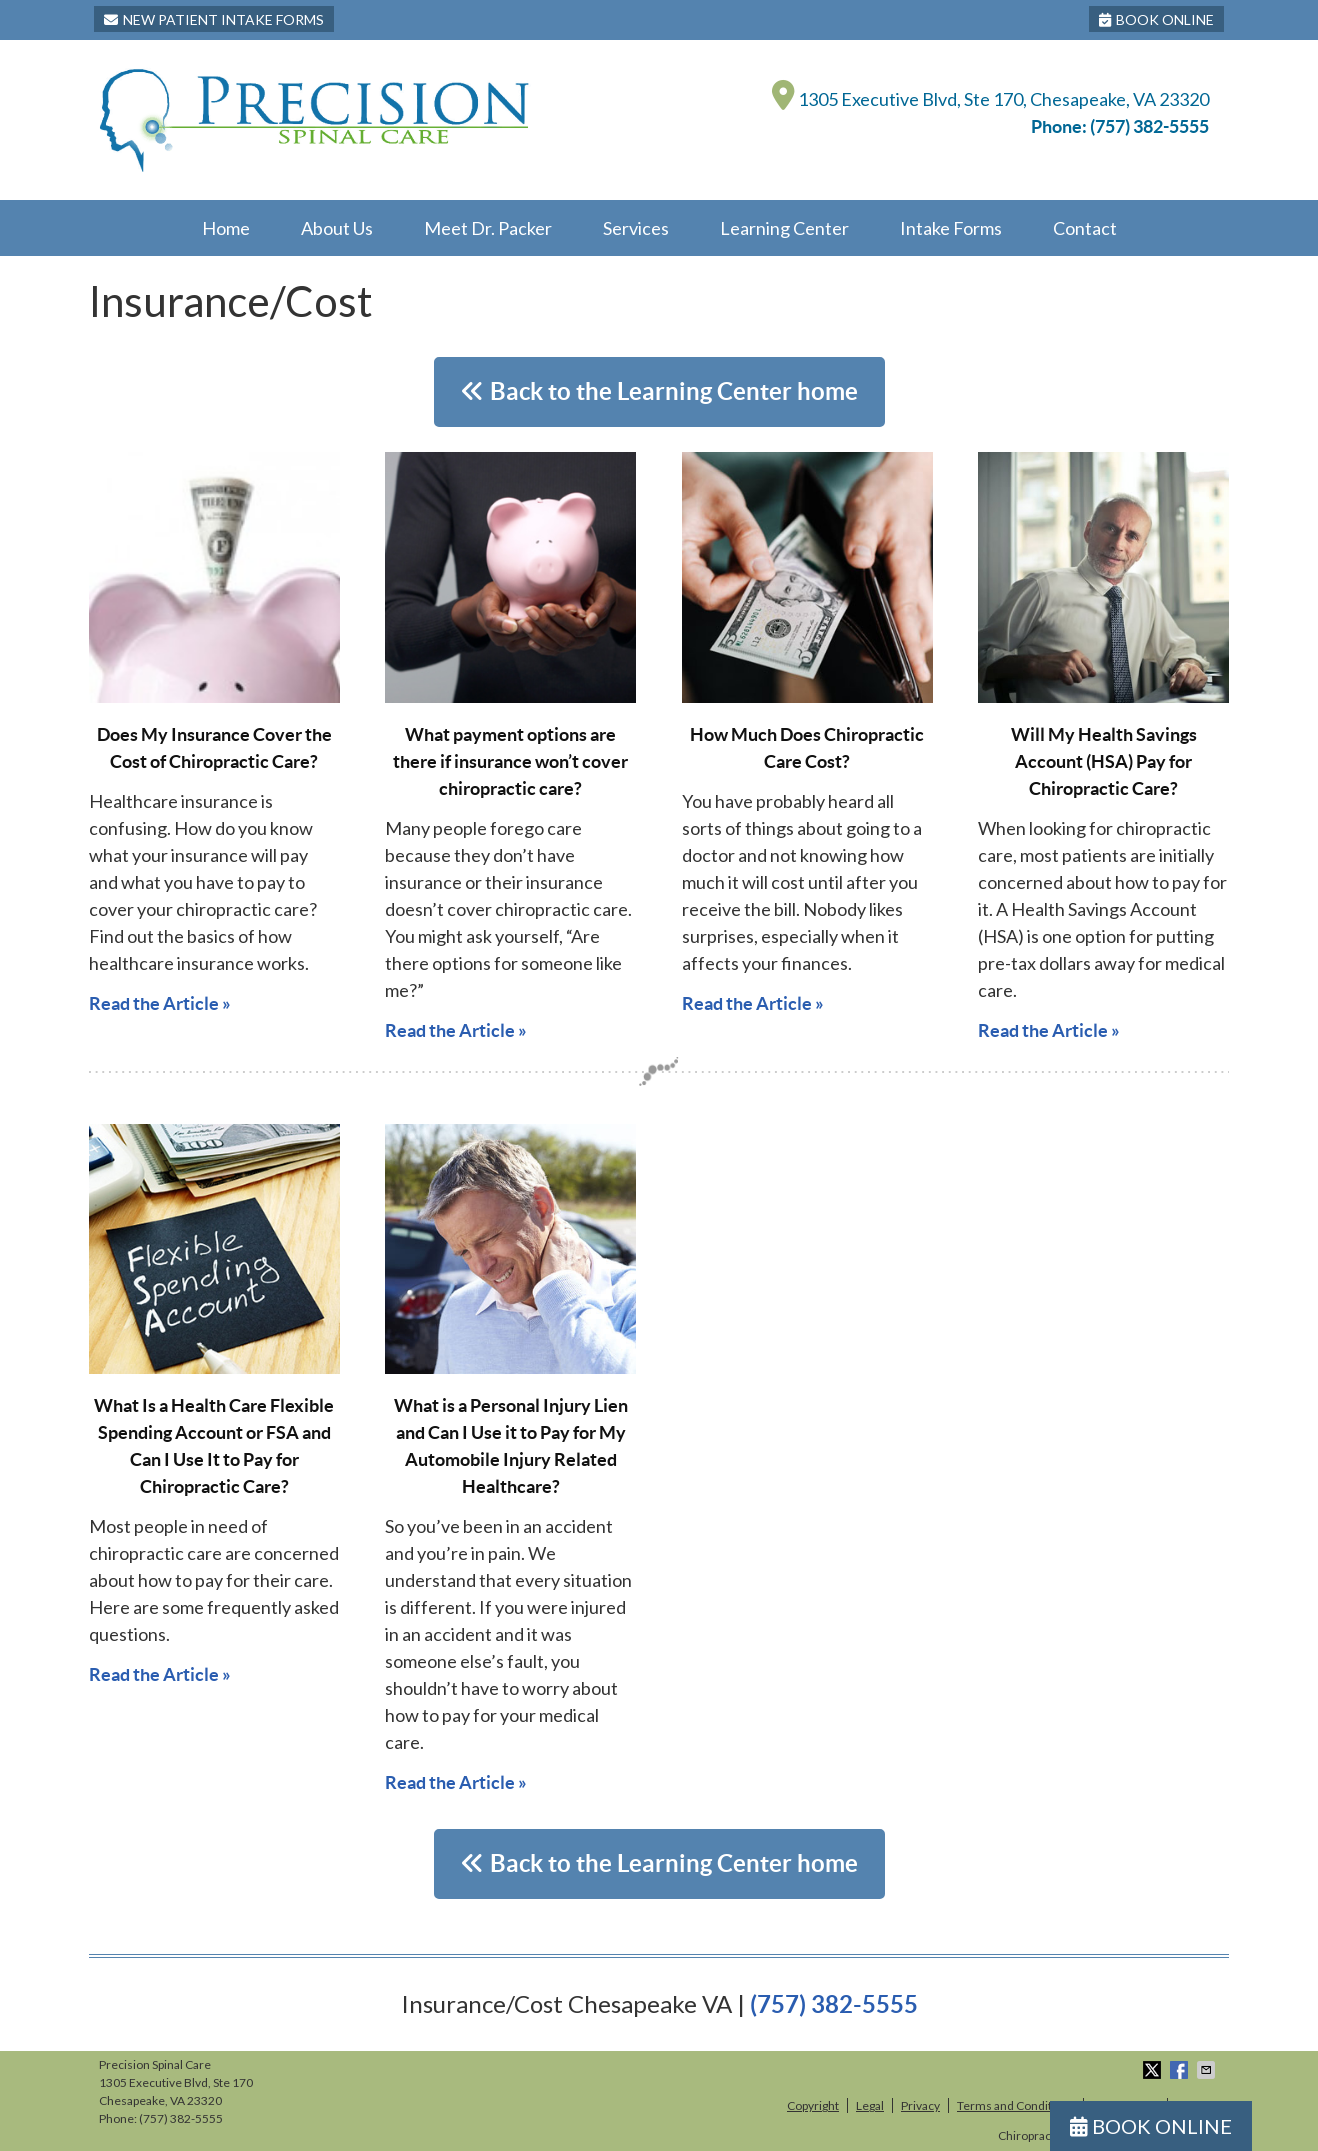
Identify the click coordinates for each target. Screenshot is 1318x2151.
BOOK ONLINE (1156, 19)
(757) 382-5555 (1149, 126)
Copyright (813, 2105)
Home (226, 228)
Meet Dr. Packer (488, 228)
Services (636, 228)
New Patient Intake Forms (214, 19)
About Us (337, 228)
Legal (870, 2105)
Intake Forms (951, 228)
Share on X (1154, 2070)
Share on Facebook (1181, 2070)
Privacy (920, 2105)
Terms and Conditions (1016, 2105)
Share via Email (1208, 2070)
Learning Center (784, 228)
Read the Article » (160, 1003)
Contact (1085, 228)
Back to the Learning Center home (659, 391)
